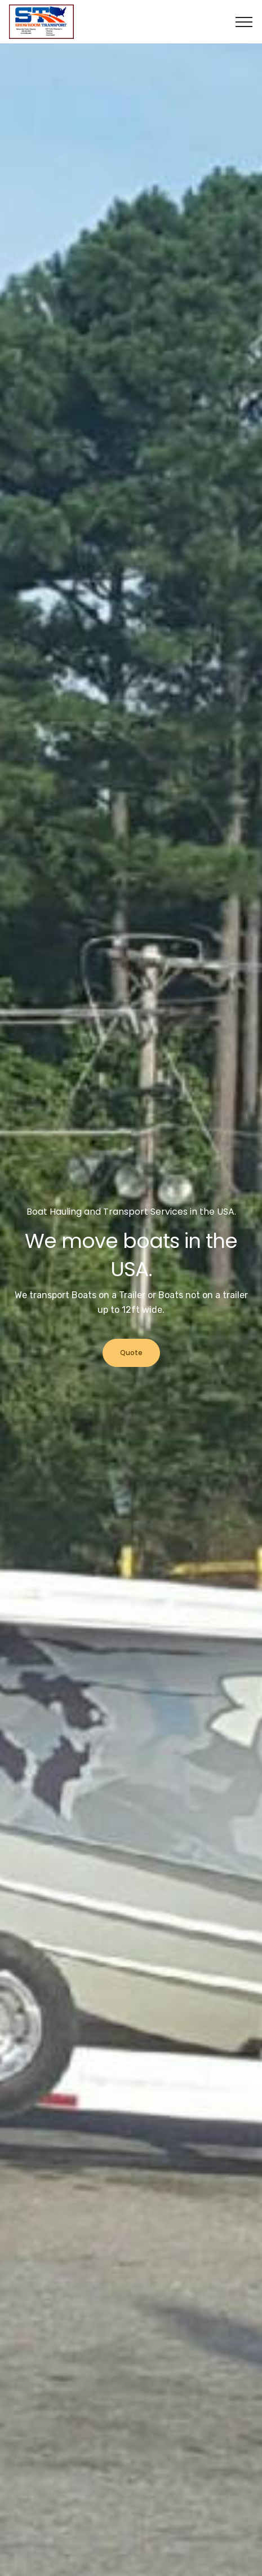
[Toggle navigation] (244, 22)
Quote (131, 1352)
